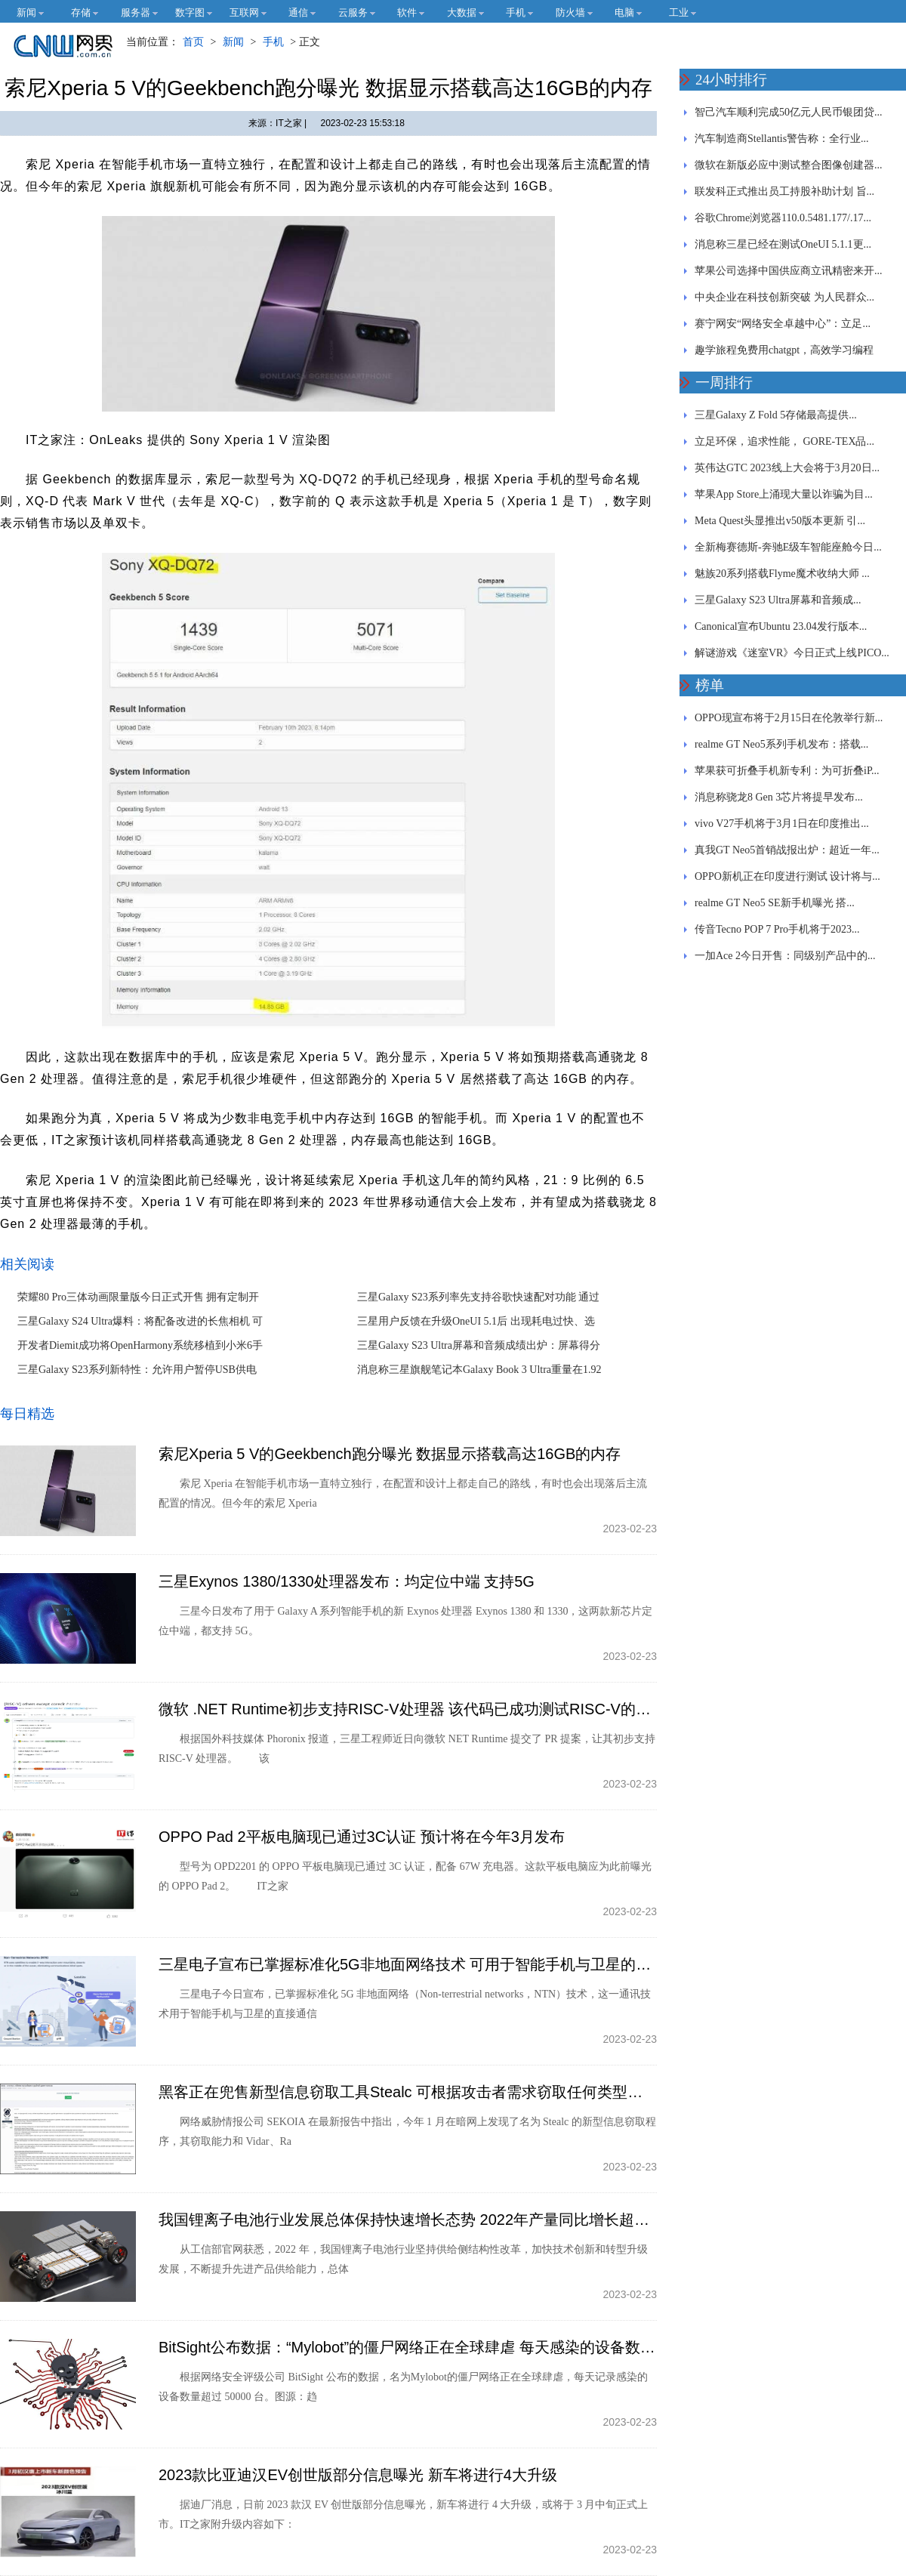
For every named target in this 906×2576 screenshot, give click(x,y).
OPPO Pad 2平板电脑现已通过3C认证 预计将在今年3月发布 (362, 1836)
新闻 (233, 42)
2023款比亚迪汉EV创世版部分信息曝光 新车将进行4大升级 (358, 2474)
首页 (193, 42)
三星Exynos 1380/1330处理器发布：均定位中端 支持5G (347, 1581)
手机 (273, 42)
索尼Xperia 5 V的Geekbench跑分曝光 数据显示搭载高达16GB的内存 (390, 1453)
